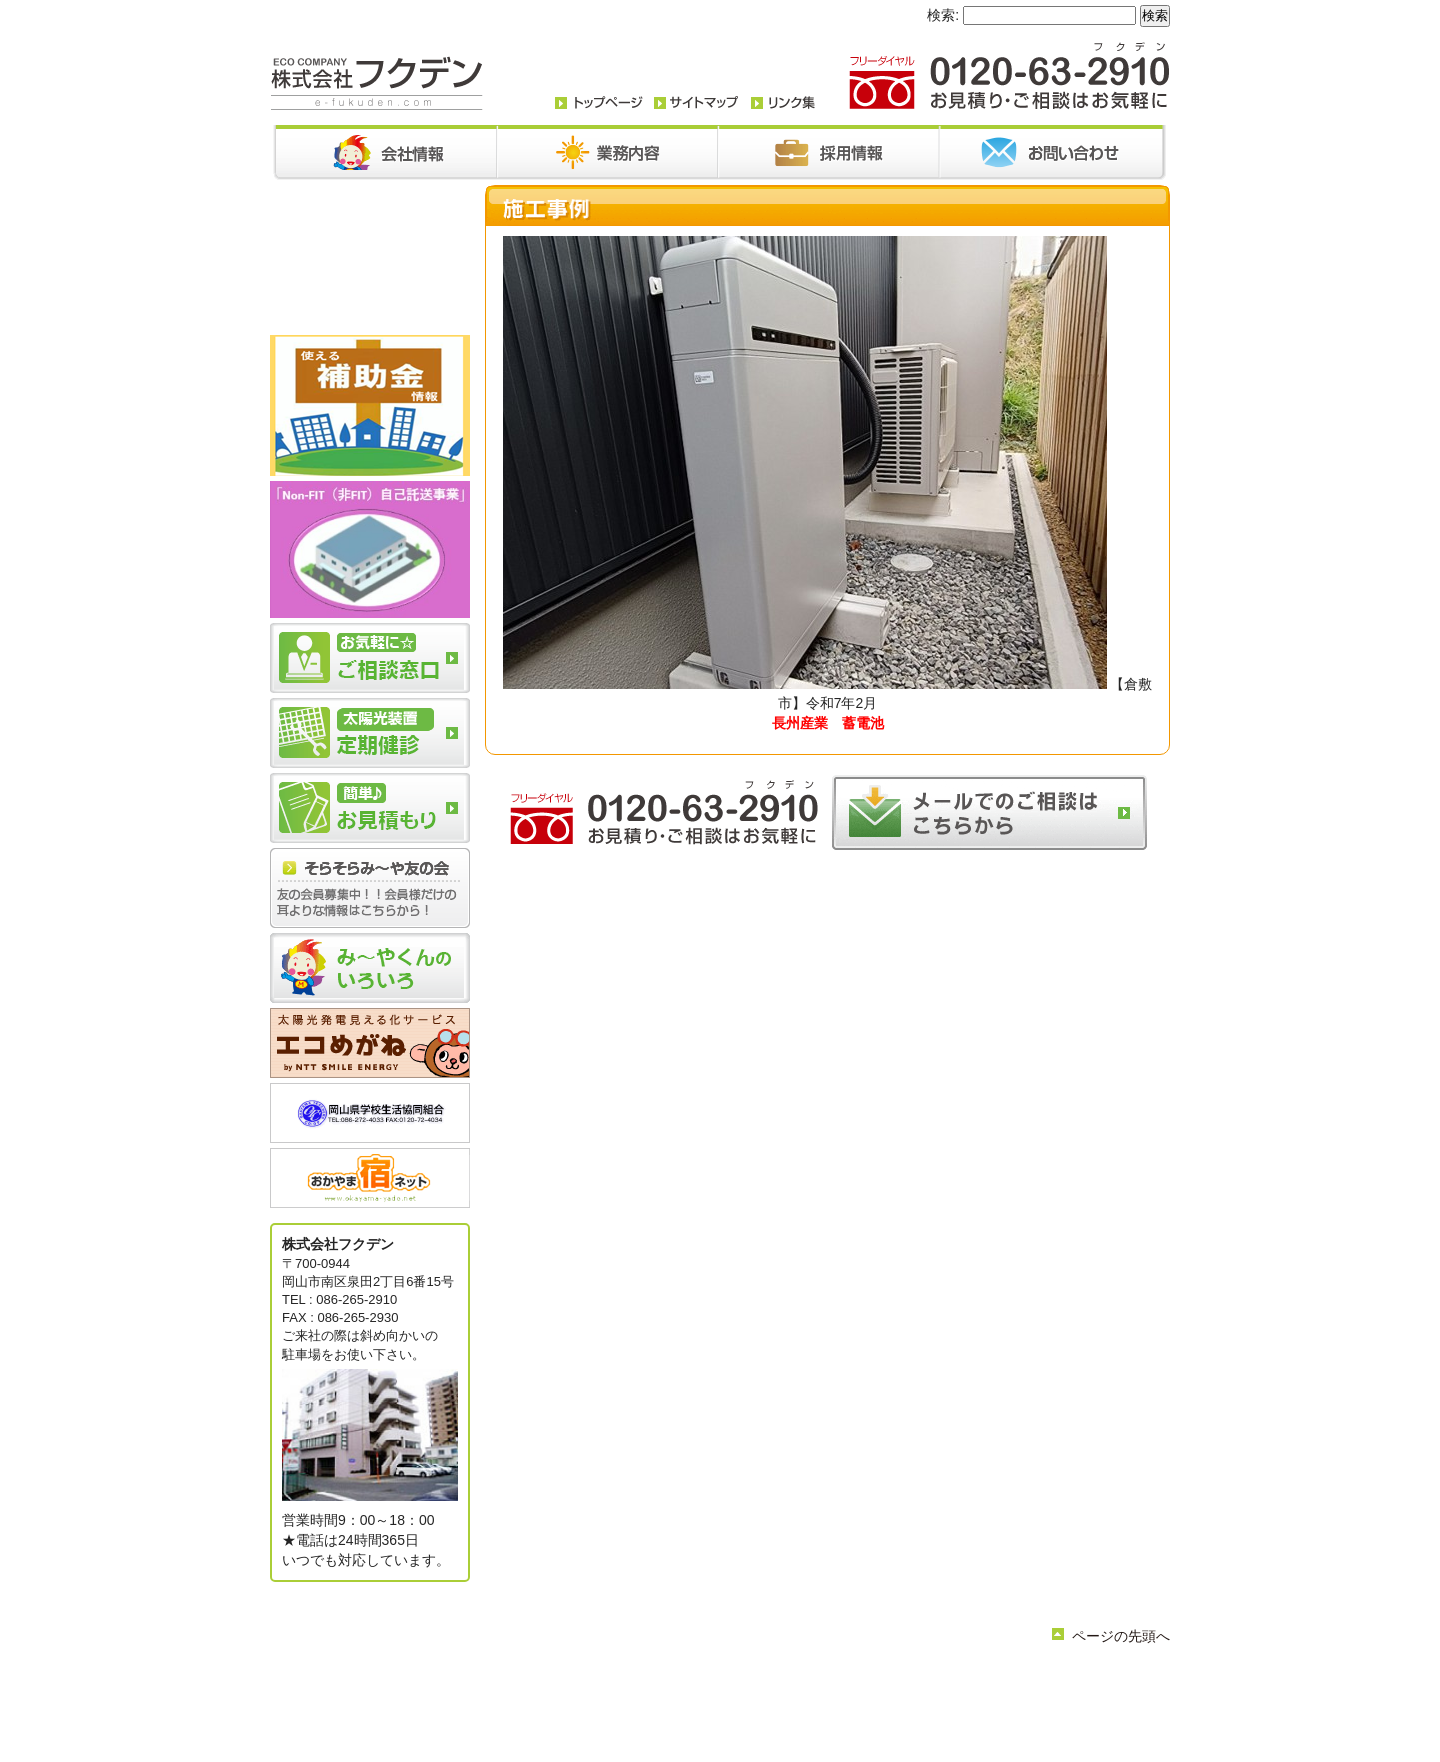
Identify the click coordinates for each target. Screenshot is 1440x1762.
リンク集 (714, 1697)
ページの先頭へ (1121, 1636)
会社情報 (636, 1680)
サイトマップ (786, 1697)
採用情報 (900, 1680)
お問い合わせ (828, 1680)
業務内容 (696, 1680)
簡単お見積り (642, 1697)
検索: (943, 15)
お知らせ (756, 1680)
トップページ (564, 1680)
